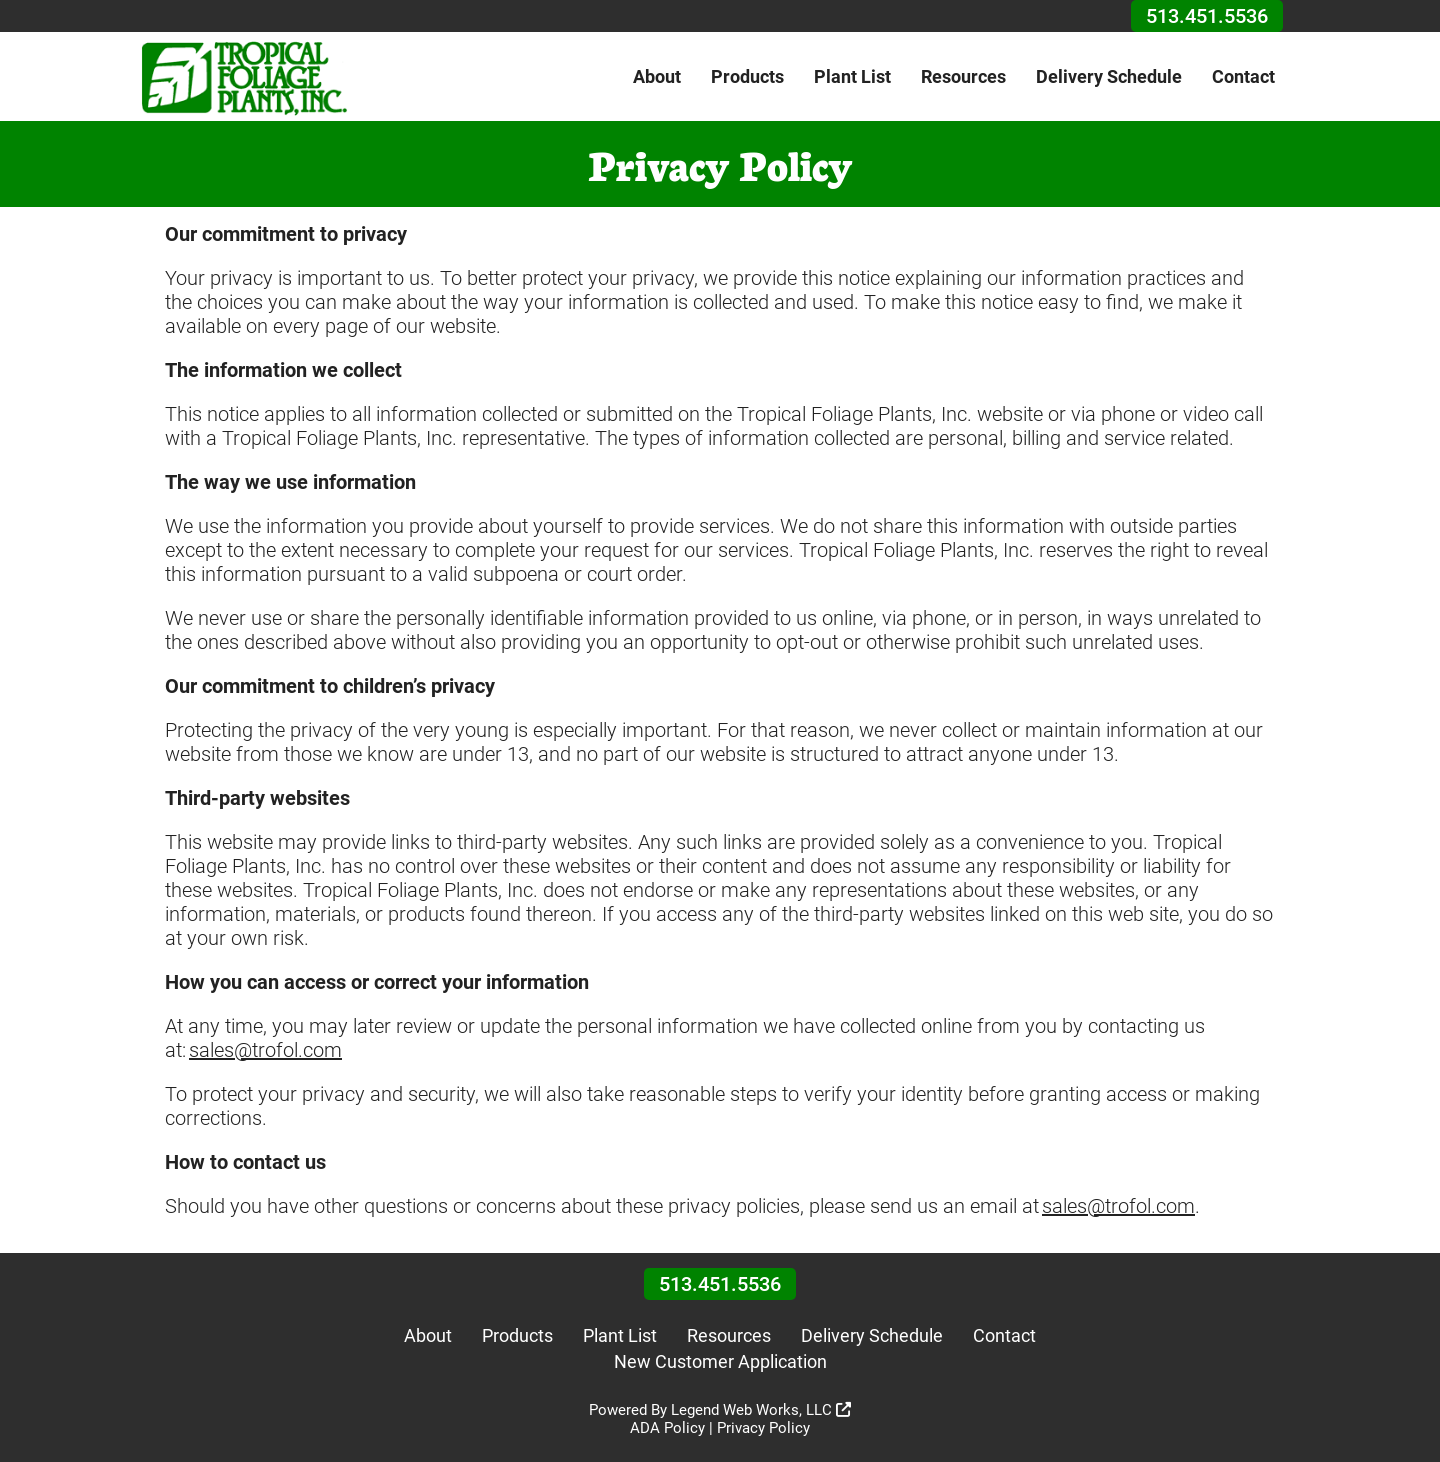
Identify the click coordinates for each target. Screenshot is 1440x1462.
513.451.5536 (1207, 16)
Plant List (852, 76)
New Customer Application (720, 1361)
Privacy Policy (763, 1428)
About (657, 76)
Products (747, 76)
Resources (963, 76)
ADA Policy (667, 1428)
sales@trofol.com (265, 1050)
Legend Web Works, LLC (761, 1410)
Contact (1243, 76)
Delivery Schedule (1109, 76)
